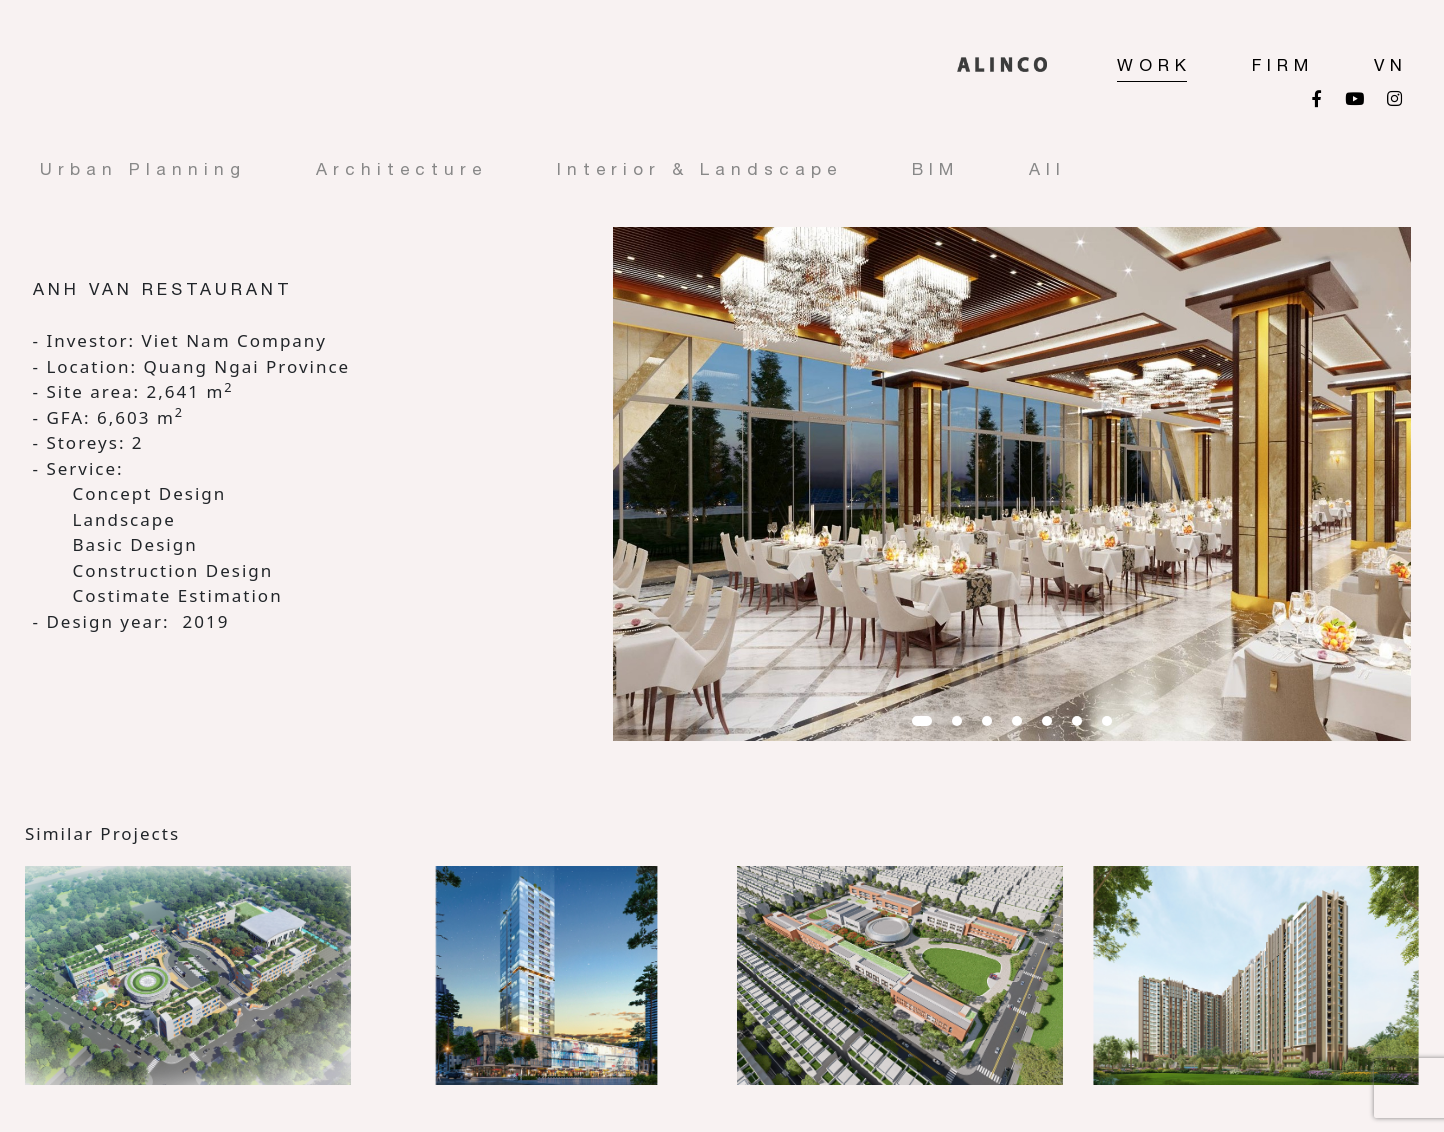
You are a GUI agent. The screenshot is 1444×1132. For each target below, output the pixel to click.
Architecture (401, 169)
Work (1154, 65)
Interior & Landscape (699, 169)
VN (1391, 65)
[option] (1012, 484)
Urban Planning (143, 169)
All (1047, 169)
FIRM (1283, 65)
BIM (935, 169)
